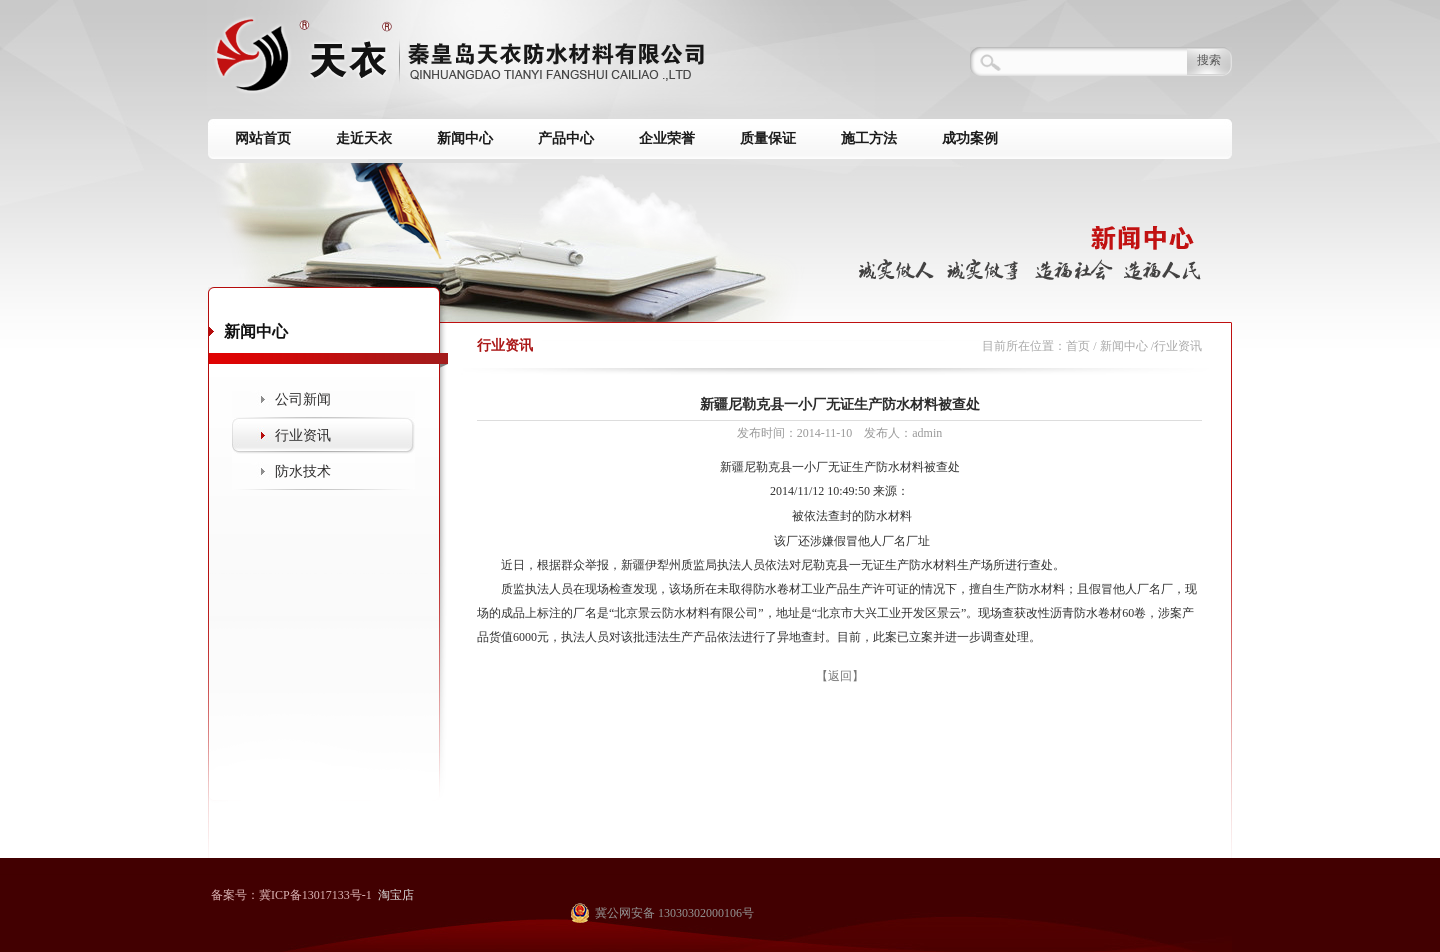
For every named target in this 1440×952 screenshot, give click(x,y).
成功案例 (970, 138)
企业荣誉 (667, 138)
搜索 (1209, 60)
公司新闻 (303, 399)
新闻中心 (465, 138)
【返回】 (840, 676)
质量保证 (768, 138)
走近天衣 (364, 138)
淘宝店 (396, 895)
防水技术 (303, 471)
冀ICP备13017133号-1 (315, 895)
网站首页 (263, 138)
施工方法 (869, 138)
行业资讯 (303, 435)
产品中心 (566, 138)
